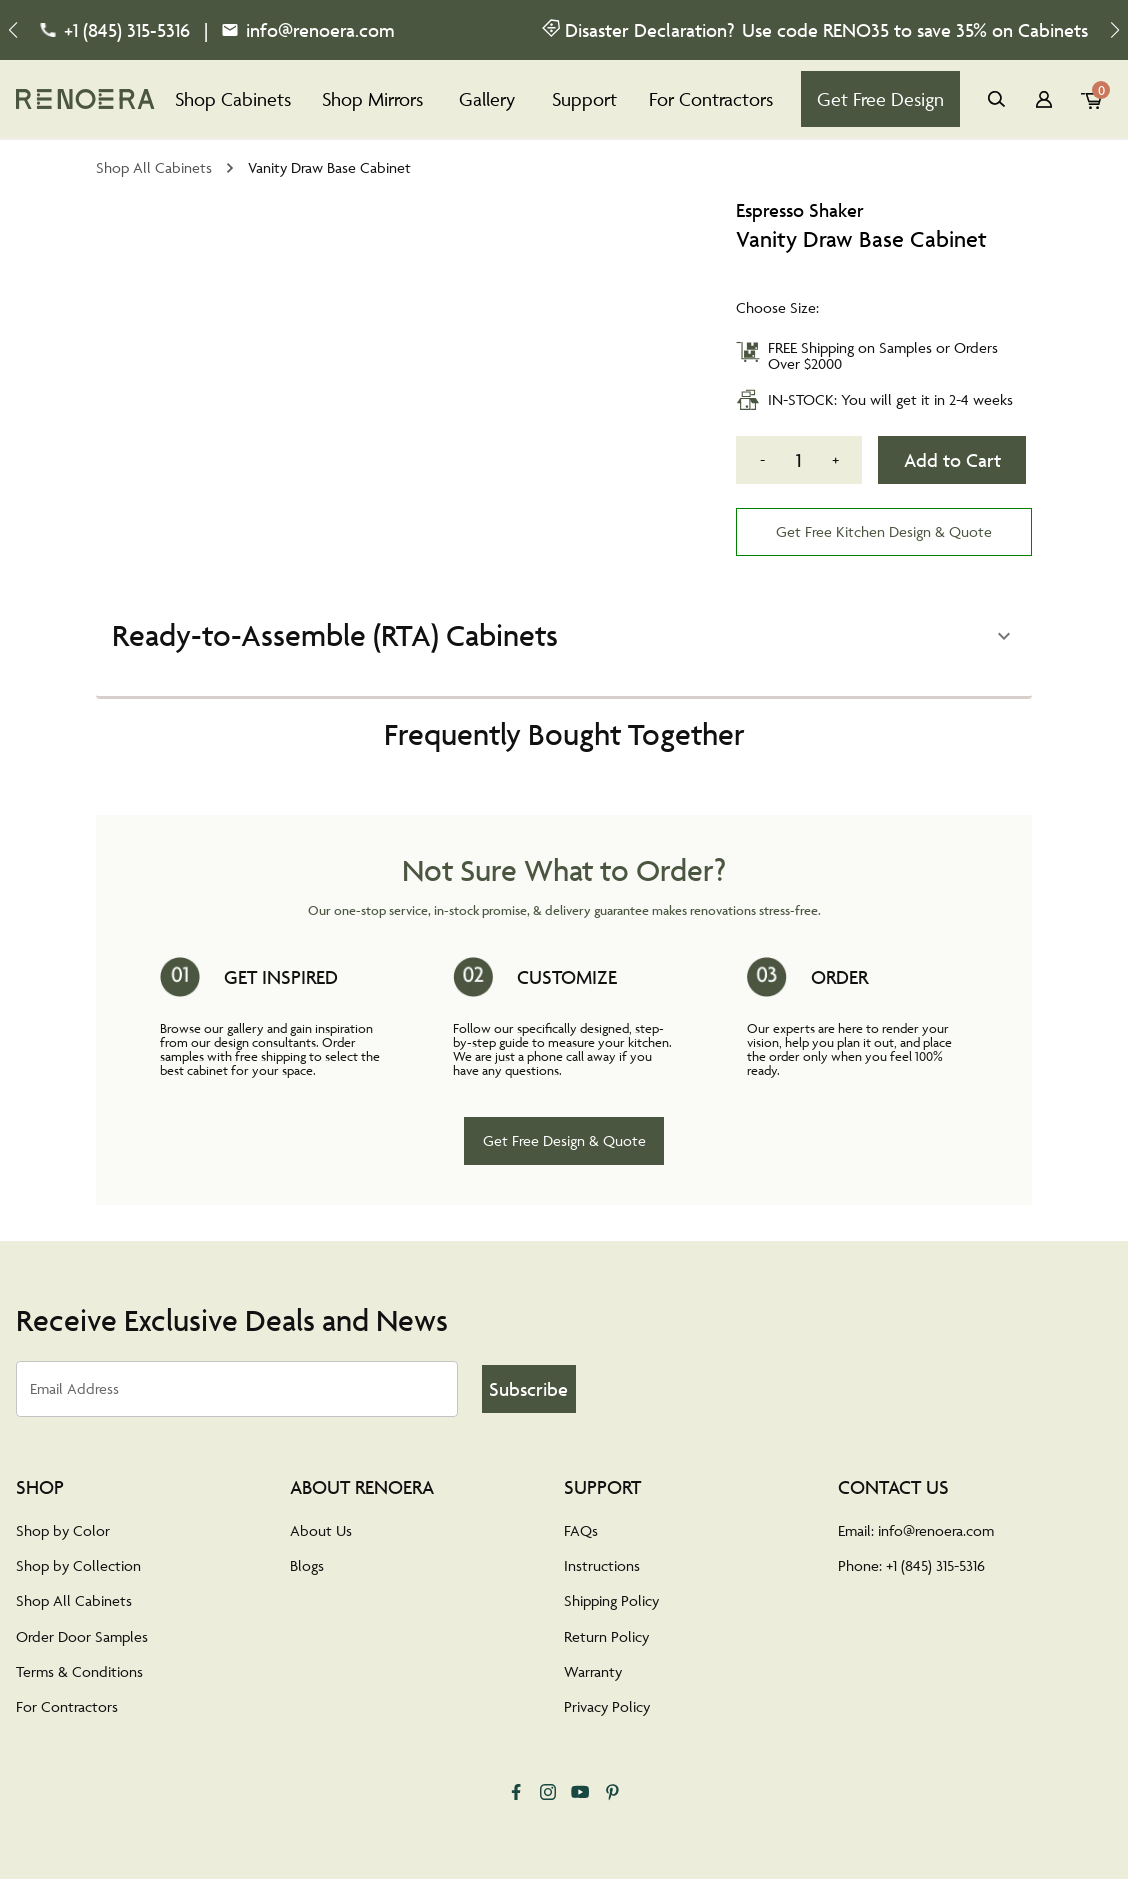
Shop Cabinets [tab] (233, 99)
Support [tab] (585, 99)
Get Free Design (880, 99)
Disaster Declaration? (649, 30)
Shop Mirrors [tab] (372, 99)
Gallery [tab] (487, 99)
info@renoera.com (320, 30)
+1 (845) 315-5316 (127, 30)
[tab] (85, 99)
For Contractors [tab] (711, 99)
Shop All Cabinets (154, 167)
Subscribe (529, 1389)
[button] (564, 636)
